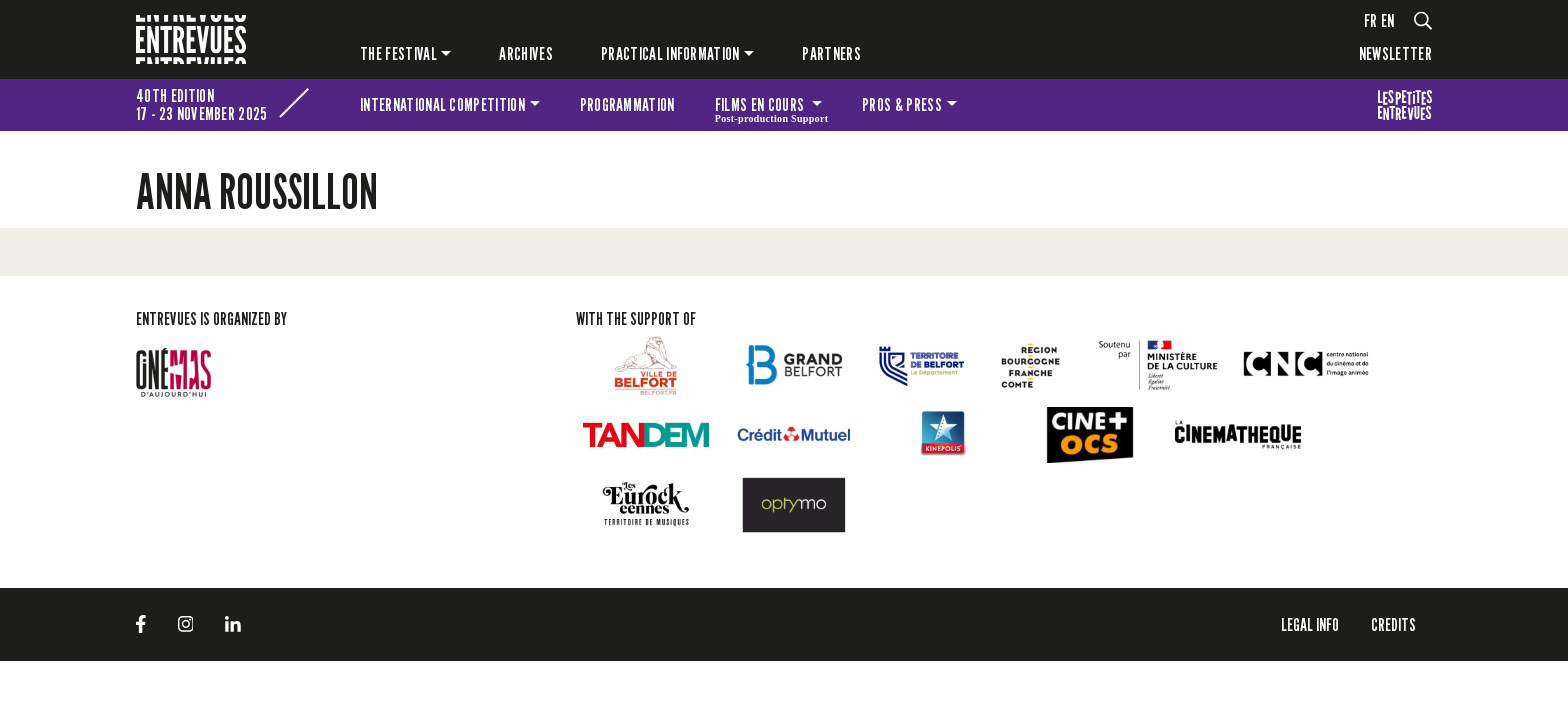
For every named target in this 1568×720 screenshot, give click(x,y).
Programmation (627, 104)
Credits (1393, 624)
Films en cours (772, 108)
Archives (526, 53)
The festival (398, 53)
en (1388, 20)
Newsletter (1395, 53)
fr (1371, 20)
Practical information (670, 53)
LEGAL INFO (1310, 624)
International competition (442, 104)
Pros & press (902, 104)
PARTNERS (831, 53)
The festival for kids (1405, 105)
